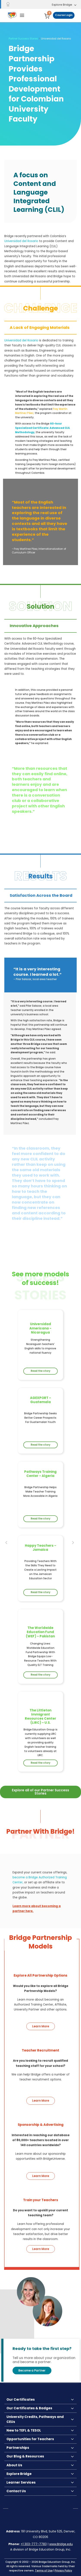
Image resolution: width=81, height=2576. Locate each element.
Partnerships (17, 2447)
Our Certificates (20, 2399)
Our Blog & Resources (25, 2456)
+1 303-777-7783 (34, 2544)
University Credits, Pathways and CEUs (35, 2419)
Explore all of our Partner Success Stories (40, 1792)
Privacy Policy (63, 2570)
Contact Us (16, 2491)
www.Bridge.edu (61, 2544)
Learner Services (21, 2482)
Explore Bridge (19, 2473)
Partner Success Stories (23, 38)
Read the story (40, 1371)
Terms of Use (44, 2570)
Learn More (40, 2026)
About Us (14, 2465)
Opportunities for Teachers (30, 2439)
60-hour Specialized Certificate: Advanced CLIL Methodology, (42, 428)
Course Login (64, 15)
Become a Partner (32, 2370)
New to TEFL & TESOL (23, 2430)
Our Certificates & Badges (29, 2408)
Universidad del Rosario (21, 241)
